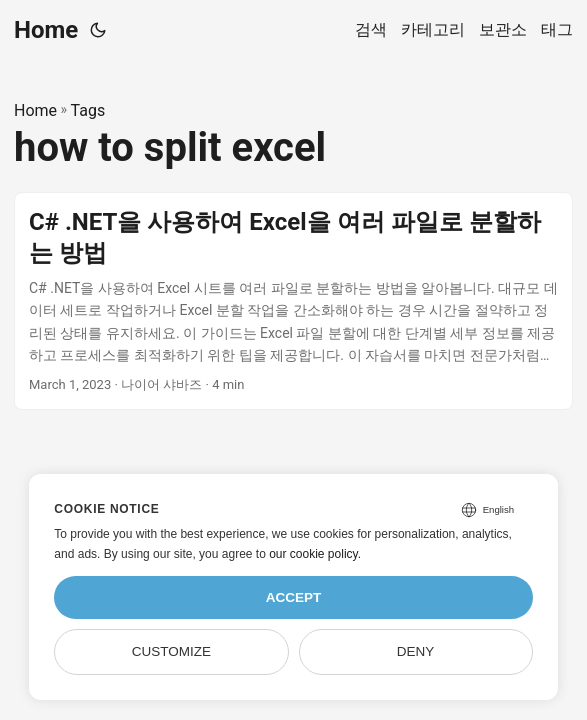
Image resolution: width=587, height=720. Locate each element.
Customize (171, 651)
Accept (294, 597)
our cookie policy (313, 554)
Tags (88, 110)
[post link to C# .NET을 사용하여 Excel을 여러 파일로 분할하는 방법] (293, 301)
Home (46, 30)
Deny (416, 651)
